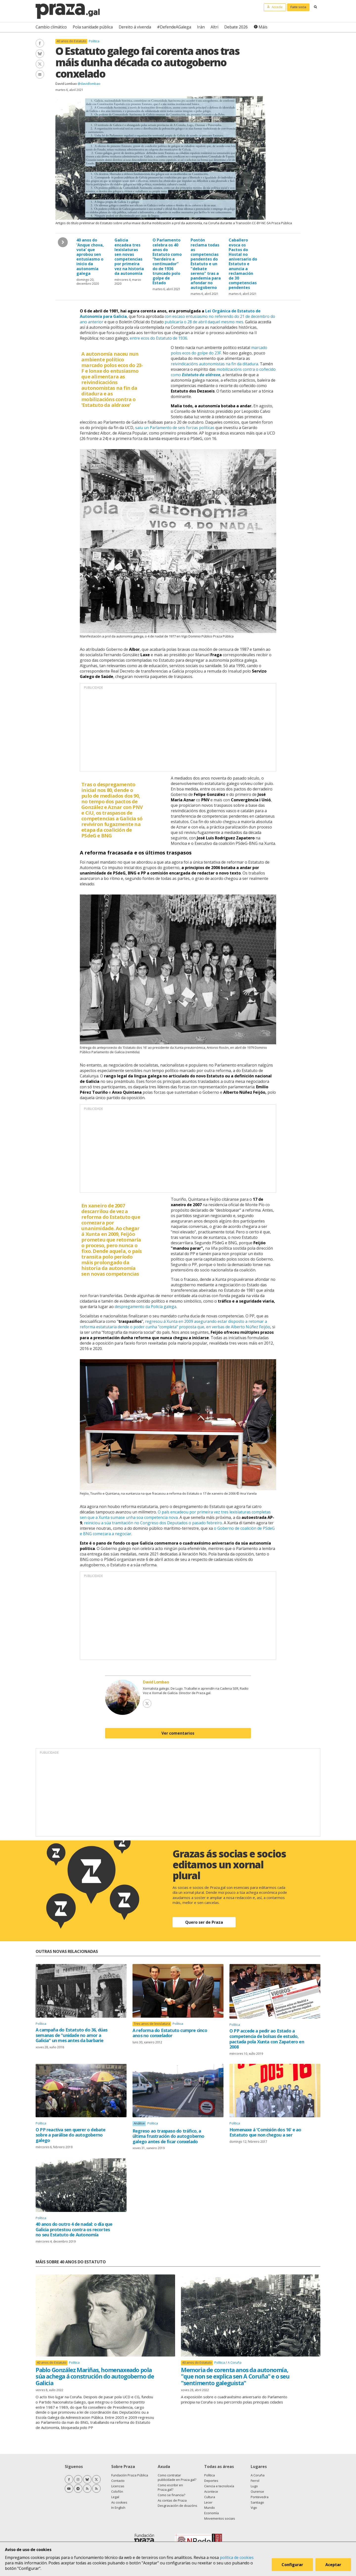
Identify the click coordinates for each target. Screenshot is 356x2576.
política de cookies (237, 2557)
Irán (201, 27)
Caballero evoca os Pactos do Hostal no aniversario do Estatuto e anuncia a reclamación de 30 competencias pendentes (243, 263)
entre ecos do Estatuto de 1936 (158, 338)
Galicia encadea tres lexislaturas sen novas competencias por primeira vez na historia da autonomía (129, 256)
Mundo (209, 2507)
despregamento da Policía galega (145, 1306)
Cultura (209, 2497)
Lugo (254, 2486)
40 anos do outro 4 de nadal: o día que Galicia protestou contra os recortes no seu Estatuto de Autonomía (74, 2229)
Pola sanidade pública (93, 27)
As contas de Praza (172, 2500)
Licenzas (117, 2486)
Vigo (254, 2507)
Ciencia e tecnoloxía (219, 2486)
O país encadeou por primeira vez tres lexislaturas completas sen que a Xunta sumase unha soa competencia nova (175, 1514)
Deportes (211, 2480)
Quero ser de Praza (204, 1922)
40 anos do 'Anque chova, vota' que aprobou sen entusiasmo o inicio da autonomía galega (90, 256)
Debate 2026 (236, 27)
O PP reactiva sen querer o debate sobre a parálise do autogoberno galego (71, 2135)
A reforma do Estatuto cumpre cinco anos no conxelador (170, 2033)
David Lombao (66, 83)
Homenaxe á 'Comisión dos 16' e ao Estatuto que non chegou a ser (265, 2132)
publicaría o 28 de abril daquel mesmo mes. (204, 322)
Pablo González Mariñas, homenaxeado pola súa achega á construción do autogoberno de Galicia (95, 2376)
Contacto (118, 2480)
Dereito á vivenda (135, 27)
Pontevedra (259, 2497)
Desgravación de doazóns (177, 2505)
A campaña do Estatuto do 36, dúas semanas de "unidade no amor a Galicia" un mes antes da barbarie (72, 2035)
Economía (211, 2513)
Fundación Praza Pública (129, 2475)
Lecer (208, 2502)
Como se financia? (171, 2495)
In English (118, 2507)
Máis (263, 27)
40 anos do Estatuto (71, 41)
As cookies (119, 2502)
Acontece (211, 2491)
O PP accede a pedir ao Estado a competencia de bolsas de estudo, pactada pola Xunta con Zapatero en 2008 (266, 2039)
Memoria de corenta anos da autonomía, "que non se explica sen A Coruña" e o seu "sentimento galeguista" (235, 2376)
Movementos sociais (219, 2518)
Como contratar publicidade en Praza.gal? (177, 2477)
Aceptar (333, 2564)
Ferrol (255, 2480)
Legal (115, 2497)
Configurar (292, 2564)
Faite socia (298, 7)
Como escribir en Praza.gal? (170, 2487)
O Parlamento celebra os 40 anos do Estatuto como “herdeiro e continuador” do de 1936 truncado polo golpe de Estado (167, 261)
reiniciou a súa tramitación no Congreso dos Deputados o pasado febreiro (153, 1523)
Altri (214, 27)
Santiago (257, 2502)
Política (94, 41)
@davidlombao (89, 83)
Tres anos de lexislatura (152, 2024)
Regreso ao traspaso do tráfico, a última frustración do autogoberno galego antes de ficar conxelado (168, 2136)
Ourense (257, 2491)
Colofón (117, 2491)
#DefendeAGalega (174, 27)
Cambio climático (51, 27)
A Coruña (235, 2362)
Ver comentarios (177, 1733)
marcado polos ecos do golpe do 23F (219, 350)
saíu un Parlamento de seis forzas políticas (174, 427)
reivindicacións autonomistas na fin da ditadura (214, 364)
